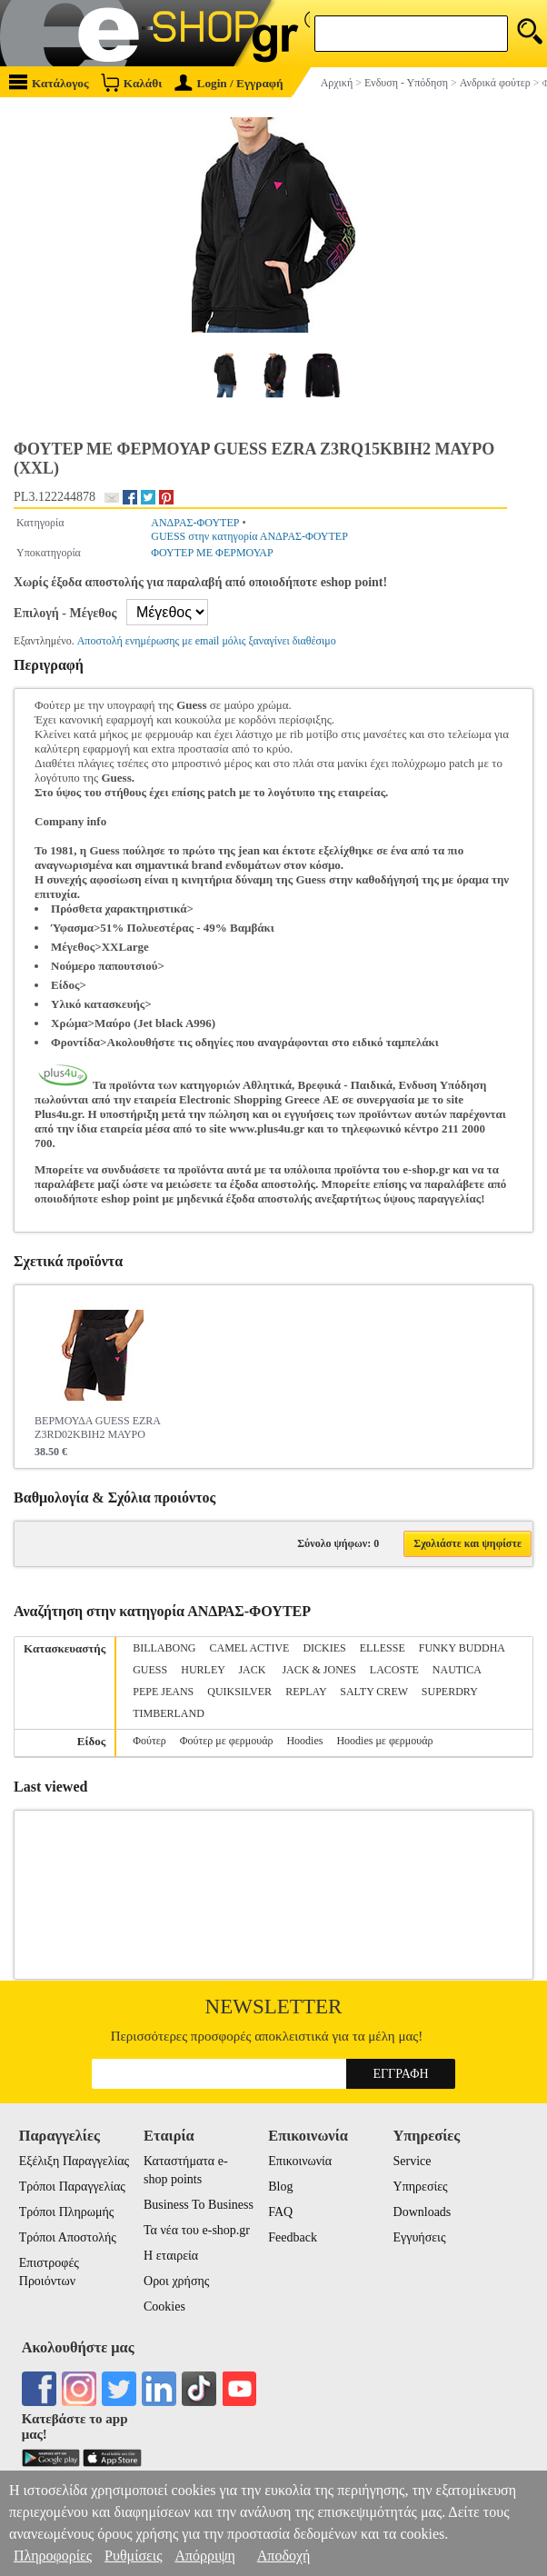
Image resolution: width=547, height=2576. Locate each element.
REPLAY (305, 1691)
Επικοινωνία (300, 2161)
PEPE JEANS (163, 1691)
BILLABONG (164, 1648)
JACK (253, 1669)
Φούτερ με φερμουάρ (227, 1740)
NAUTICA (457, 1669)
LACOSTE (394, 1669)
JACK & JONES (318, 1669)
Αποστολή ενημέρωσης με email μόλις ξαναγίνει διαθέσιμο (206, 640)
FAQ (280, 2212)
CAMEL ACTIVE (250, 1648)
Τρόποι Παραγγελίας (72, 2186)
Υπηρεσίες (420, 2186)
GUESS (150, 1669)
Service (412, 2161)
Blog (280, 2186)
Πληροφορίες (53, 2555)
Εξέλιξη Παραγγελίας (74, 2161)
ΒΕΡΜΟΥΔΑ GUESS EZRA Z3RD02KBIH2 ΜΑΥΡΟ (97, 1427)
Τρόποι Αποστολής (67, 2237)
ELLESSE (382, 1648)
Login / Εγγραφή (228, 83)
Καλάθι (131, 82)
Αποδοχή (284, 2555)
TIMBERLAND (168, 1713)
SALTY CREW (374, 1691)
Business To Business (199, 2205)
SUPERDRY (450, 1691)
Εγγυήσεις (419, 2237)
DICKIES (324, 1648)
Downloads (422, 2212)
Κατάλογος (49, 82)
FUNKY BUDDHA (462, 1648)
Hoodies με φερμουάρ (384, 1740)
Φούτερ (149, 1740)
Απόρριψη (204, 2555)
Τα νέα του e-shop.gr (197, 2230)
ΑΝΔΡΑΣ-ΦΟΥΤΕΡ (195, 522)
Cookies (164, 2306)
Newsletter (274, 2006)
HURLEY (202, 1669)
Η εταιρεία (171, 2255)
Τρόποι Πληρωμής (66, 2212)
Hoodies (304, 1740)
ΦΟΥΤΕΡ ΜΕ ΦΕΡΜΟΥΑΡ (212, 552)
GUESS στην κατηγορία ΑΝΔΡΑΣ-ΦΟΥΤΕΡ (249, 536)
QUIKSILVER (239, 1691)
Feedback (292, 2237)
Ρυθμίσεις (133, 2555)
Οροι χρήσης (176, 2281)
